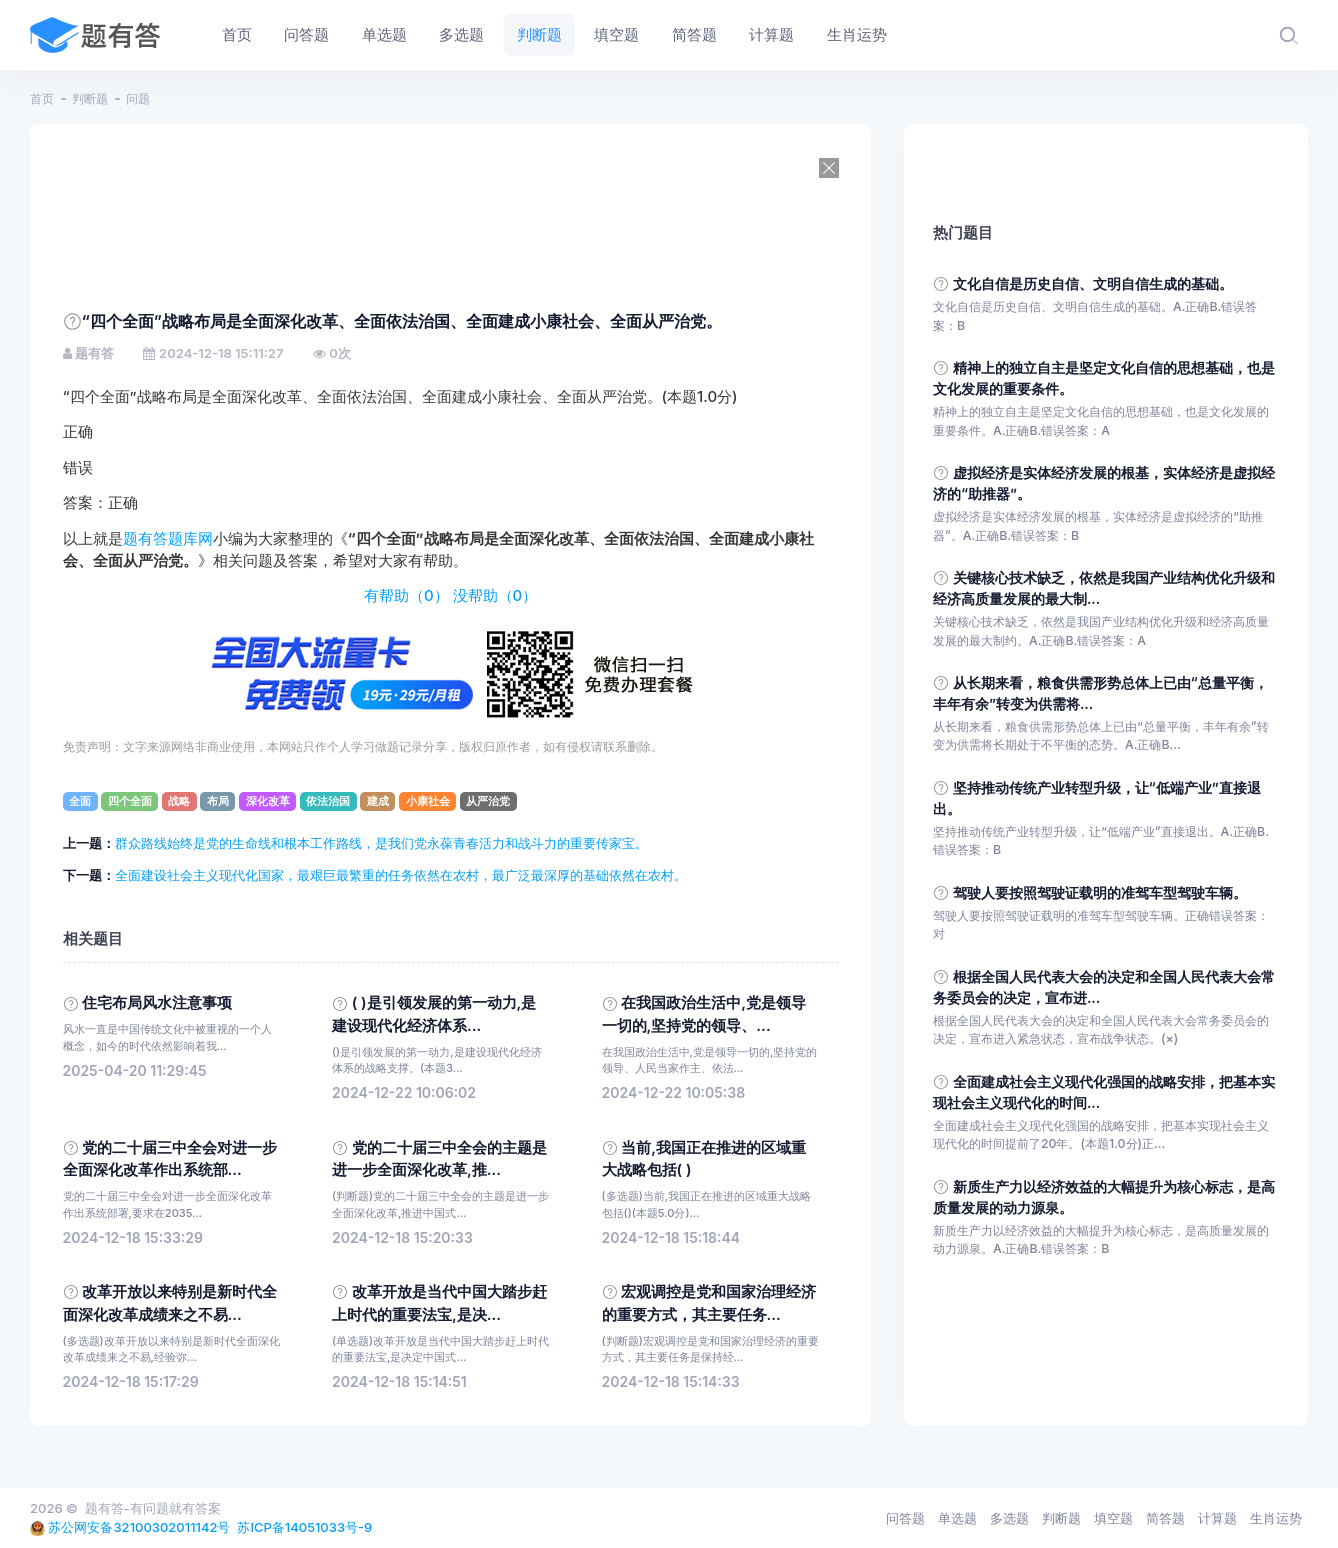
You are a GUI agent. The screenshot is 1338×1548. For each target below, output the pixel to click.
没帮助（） (495, 596)
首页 (42, 98)
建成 (378, 801)
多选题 (1009, 1518)
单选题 (957, 1518)
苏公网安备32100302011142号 (139, 1527)
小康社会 (428, 801)
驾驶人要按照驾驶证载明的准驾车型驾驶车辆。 (1100, 892)
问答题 (905, 1518)
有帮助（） (406, 596)
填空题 (1113, 1518)
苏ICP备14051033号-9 (304, 1527)
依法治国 (328, 801)
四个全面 (130, 801)
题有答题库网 (168, 539)
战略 (179, 801)
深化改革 (268, 801)
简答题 (1165, 1518)
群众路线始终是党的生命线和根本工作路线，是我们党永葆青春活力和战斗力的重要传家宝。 (381, 843)
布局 (218, 801)
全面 (80, 801)
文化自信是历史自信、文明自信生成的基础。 (1093, 283)
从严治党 (488, 801)
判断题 (90, 98)
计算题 (1217, 1518)
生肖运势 (1276, 1518)
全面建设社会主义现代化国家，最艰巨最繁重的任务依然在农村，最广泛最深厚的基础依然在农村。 (401, 875)
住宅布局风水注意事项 (157, 1003)
